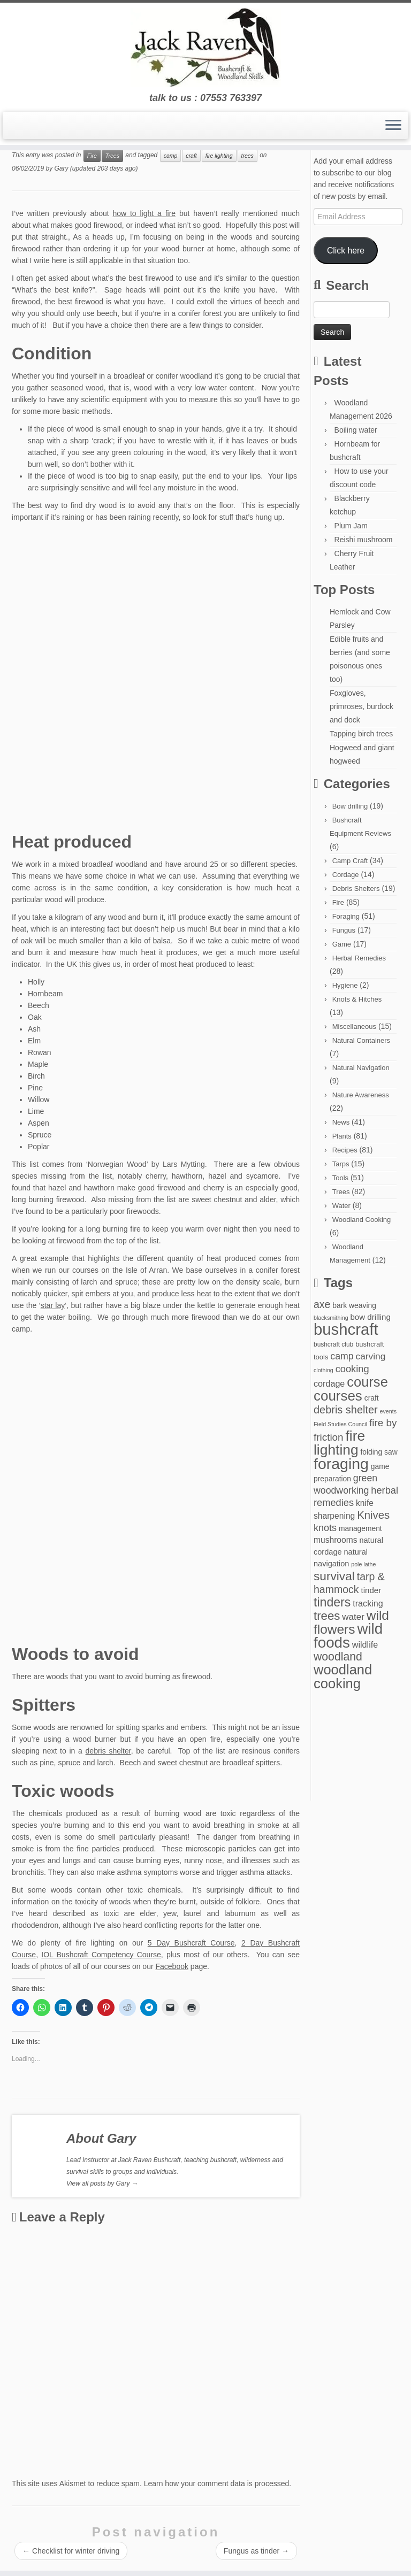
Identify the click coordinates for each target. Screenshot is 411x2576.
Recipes (344, 1150)
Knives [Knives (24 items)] (373, 1515)
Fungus (343, 930)
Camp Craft (350, 861)
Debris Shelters (356, 889)
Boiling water (355, 430)
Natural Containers (361, 1040)
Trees (112, 155)
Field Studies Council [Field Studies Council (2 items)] (340, 1424)
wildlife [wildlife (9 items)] (365, 1644)
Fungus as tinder (256, 2551)
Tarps (340, 1164)
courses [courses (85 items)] (338, 1395)
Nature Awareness (360, 1095)
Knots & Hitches (357, 999)
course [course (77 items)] (367, 1381)
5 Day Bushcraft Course (191, 1943)
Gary (61, 168)
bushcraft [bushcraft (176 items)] (346, 1329)
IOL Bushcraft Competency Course (101, 1954)
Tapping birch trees (361, 733)
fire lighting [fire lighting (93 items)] (339, 1443)
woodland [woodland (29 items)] (338, 1656)
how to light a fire (144, 213)
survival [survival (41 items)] (334, 1576)
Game (341, 944)
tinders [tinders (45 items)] (332, 1602)
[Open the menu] (393, 126)
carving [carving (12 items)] (371, 1356)
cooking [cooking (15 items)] (352, 1368)
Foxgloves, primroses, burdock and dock (361, 706)
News (341, 1122)
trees (247, 155)
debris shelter (108, 1751)
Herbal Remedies (359, 958)
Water (341, 1206)
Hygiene (345, 985)
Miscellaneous (354, 1026)
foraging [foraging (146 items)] (341, 1463)
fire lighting (219, 155)
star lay (53, 1305)
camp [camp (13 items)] (341, 1356)
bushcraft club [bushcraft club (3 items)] (333, 1344)
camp (171, 155)
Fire (92, 155)
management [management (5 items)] (360, 1528)
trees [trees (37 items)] (327, 1616)
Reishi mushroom (363, 539)
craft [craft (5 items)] (371, 1398)
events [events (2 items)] (388, 1411)
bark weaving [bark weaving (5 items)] (354, 1305)
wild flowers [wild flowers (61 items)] (351, 1622)
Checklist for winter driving (70, 2551)
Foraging (346, 916)
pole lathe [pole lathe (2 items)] (363, 1564)
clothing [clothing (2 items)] (323, 1370)
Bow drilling (350, 806)
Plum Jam (351, 525)
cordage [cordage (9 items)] (329, 1383)
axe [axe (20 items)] (322, 1304)
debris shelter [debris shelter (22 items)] (346, 1410)
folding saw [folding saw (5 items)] (378, 1452)
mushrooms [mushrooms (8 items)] (335, 1539)
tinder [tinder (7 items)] (371, 1590)
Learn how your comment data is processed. (217, 2483)
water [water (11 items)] (353, 1617)
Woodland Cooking (361, 1220)
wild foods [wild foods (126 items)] (348, 1635)
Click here (345, 250)
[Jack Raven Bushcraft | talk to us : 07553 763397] (205, 47)
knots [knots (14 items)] (325, 1527)
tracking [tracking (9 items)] (368, 1603)
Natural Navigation (361, 1068)
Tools (340, 1178)
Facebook (172, 1966)
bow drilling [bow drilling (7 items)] (370, 1316)
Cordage (345, 875)
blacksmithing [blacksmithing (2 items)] (331, 1317)
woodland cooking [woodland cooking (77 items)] (343, 1676)
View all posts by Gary (102, 2183)
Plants (342, 1136)
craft (191, 155)
